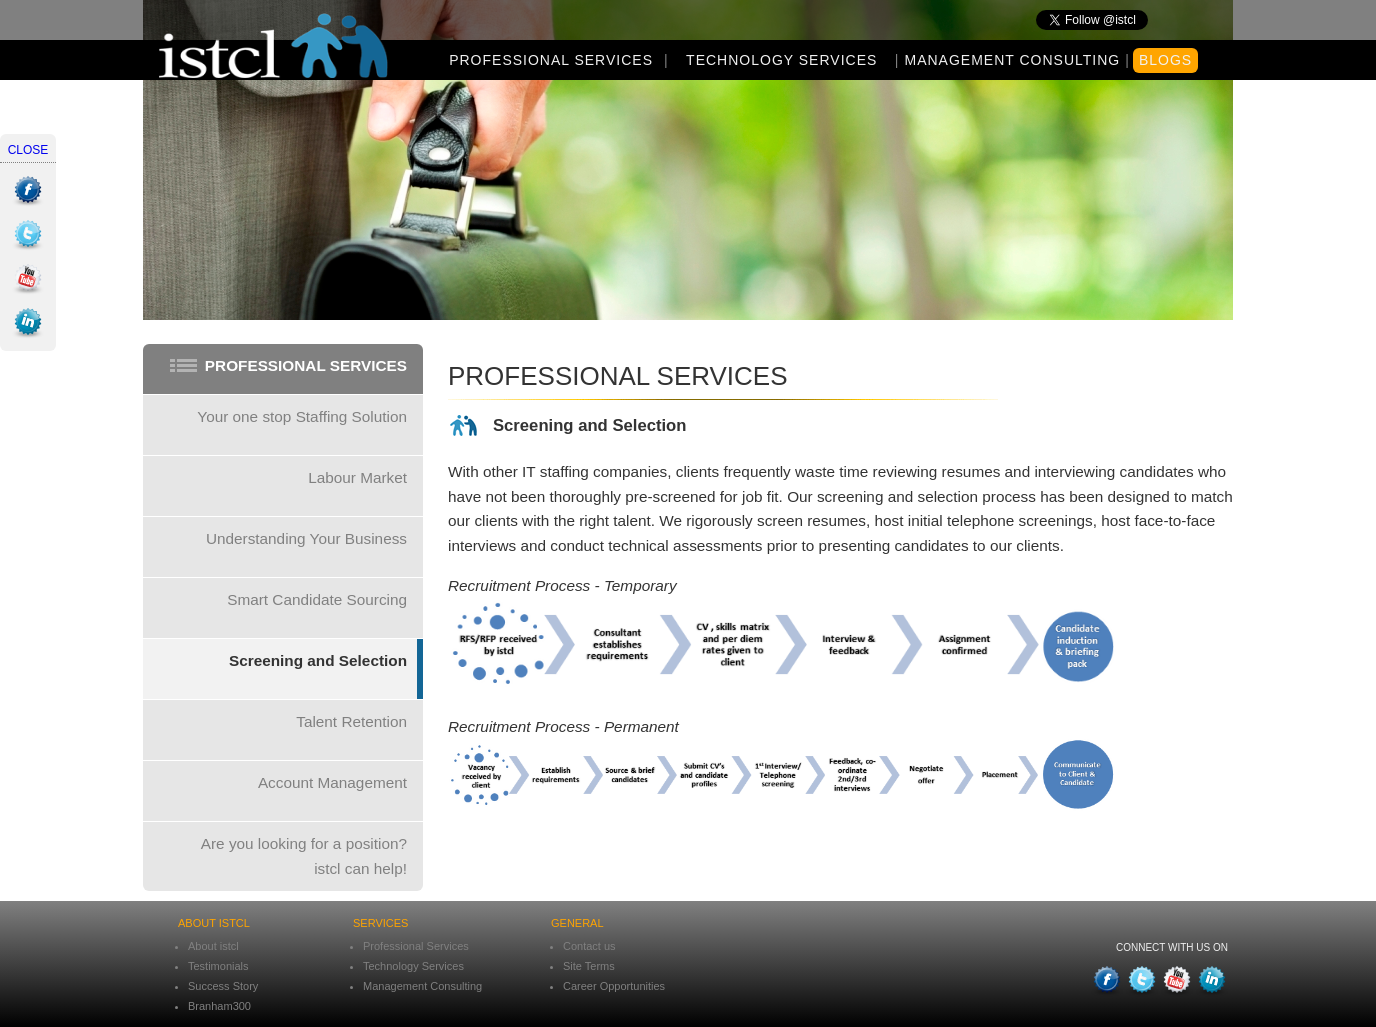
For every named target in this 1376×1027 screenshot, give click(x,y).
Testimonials (218, 966)
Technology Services (781, 60)
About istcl (213, 946)
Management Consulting (1012, 60)
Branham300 (219, 1006)
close (28, 150)
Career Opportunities (614, 986)
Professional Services (551, 60)
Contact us (589, 946)
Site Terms (589, 966)
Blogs (1165, 60)
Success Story (223, 986)
